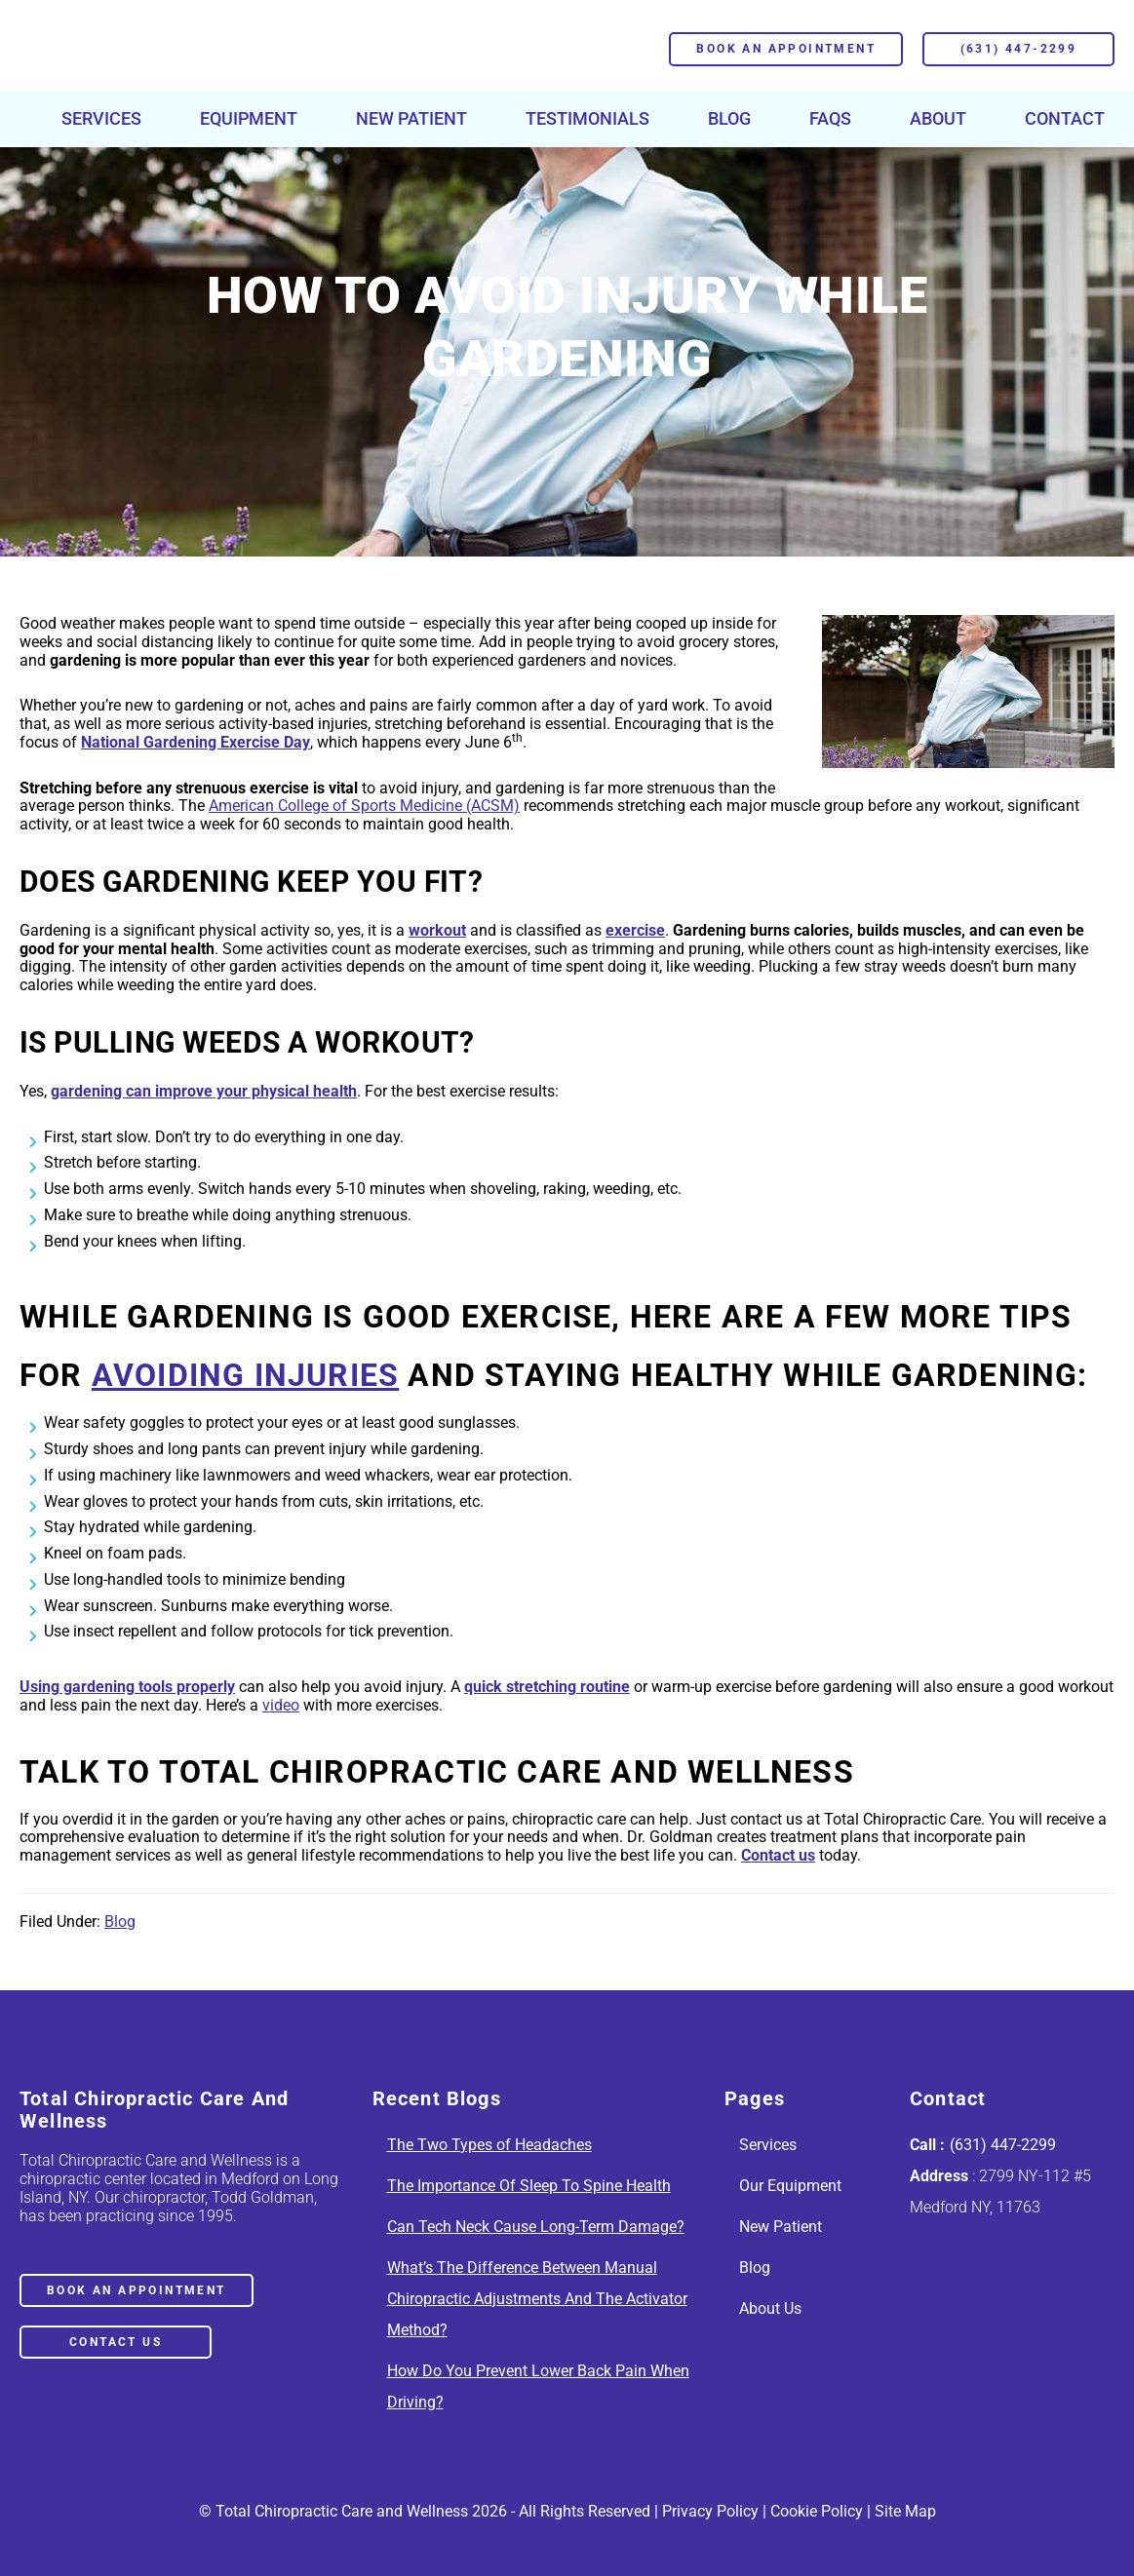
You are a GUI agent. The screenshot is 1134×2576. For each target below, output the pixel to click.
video (280, 1705)
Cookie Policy (816, 2511)
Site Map (905, 2511)
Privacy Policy (710, 2511)
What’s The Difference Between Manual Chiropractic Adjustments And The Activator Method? (537, 2298)
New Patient (780, 2226)
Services (768, 2144)
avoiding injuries (245, 1375)
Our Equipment (790, 2185)
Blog (120, 1921)
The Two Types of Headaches (489, 2144)
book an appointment (136, 2290)
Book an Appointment (786, 49)
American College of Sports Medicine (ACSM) (364, 805)
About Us (770, 2308)
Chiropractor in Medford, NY (165, 49)
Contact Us (115, 2342)
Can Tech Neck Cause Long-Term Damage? (535, 2226)
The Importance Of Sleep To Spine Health (529, 2185)
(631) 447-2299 (1018, 49)
